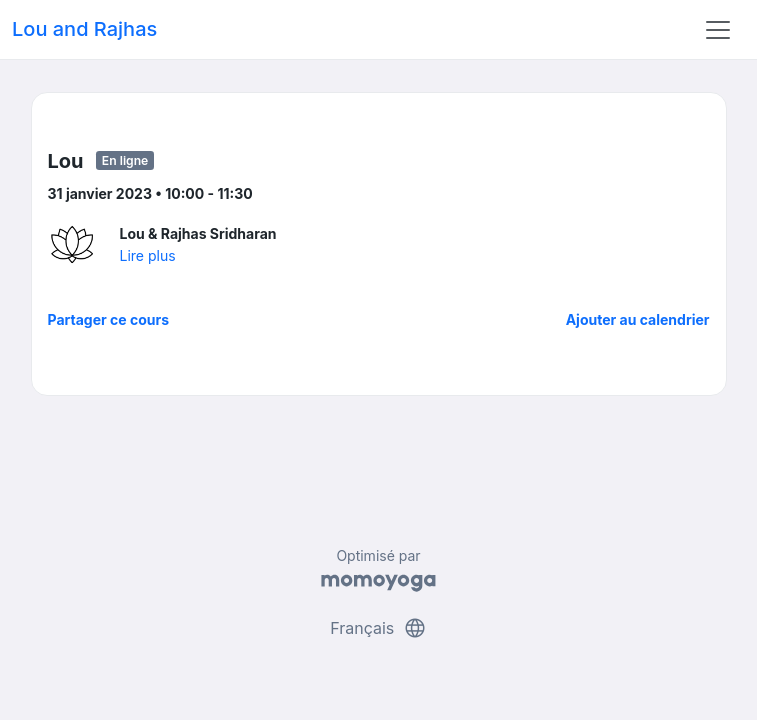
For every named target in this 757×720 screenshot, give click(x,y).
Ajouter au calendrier (638, 319)
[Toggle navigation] (718, 30)
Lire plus (148, 255)
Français (378, 628)
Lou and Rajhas (84, 29)
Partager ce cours (109, 319)
